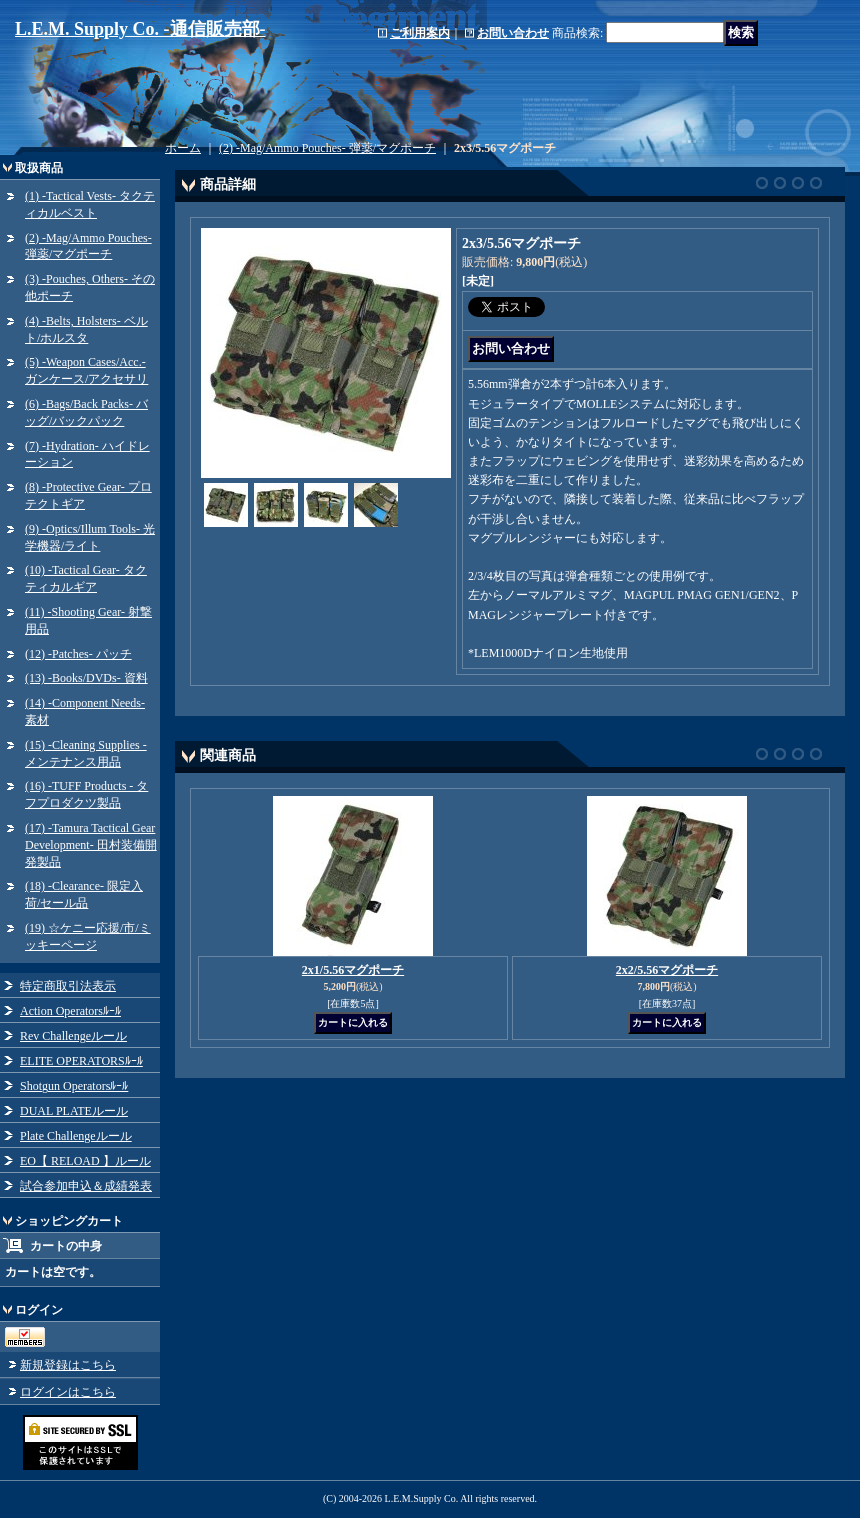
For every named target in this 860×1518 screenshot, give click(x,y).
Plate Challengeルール (76, 1136)
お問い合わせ (513, 33)
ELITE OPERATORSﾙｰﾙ (81, 1061)
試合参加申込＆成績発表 (86, 1186)
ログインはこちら (68, 1392)
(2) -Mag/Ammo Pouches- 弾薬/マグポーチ (327, 148)
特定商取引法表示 (68, 986)
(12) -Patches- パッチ (78, 654)
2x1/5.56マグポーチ (353, 970)
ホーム (183, 148)
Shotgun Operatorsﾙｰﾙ (74, 1086)
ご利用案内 (420, 33)
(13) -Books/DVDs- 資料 (86, 678)
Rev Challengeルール (73, 1036)
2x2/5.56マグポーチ (667, 970)
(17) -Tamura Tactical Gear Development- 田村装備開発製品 (91, 845)
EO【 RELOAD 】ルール (85, 1161)
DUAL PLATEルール (74, 1111)
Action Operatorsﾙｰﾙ (70, 1011)
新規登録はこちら (68, 1365)
